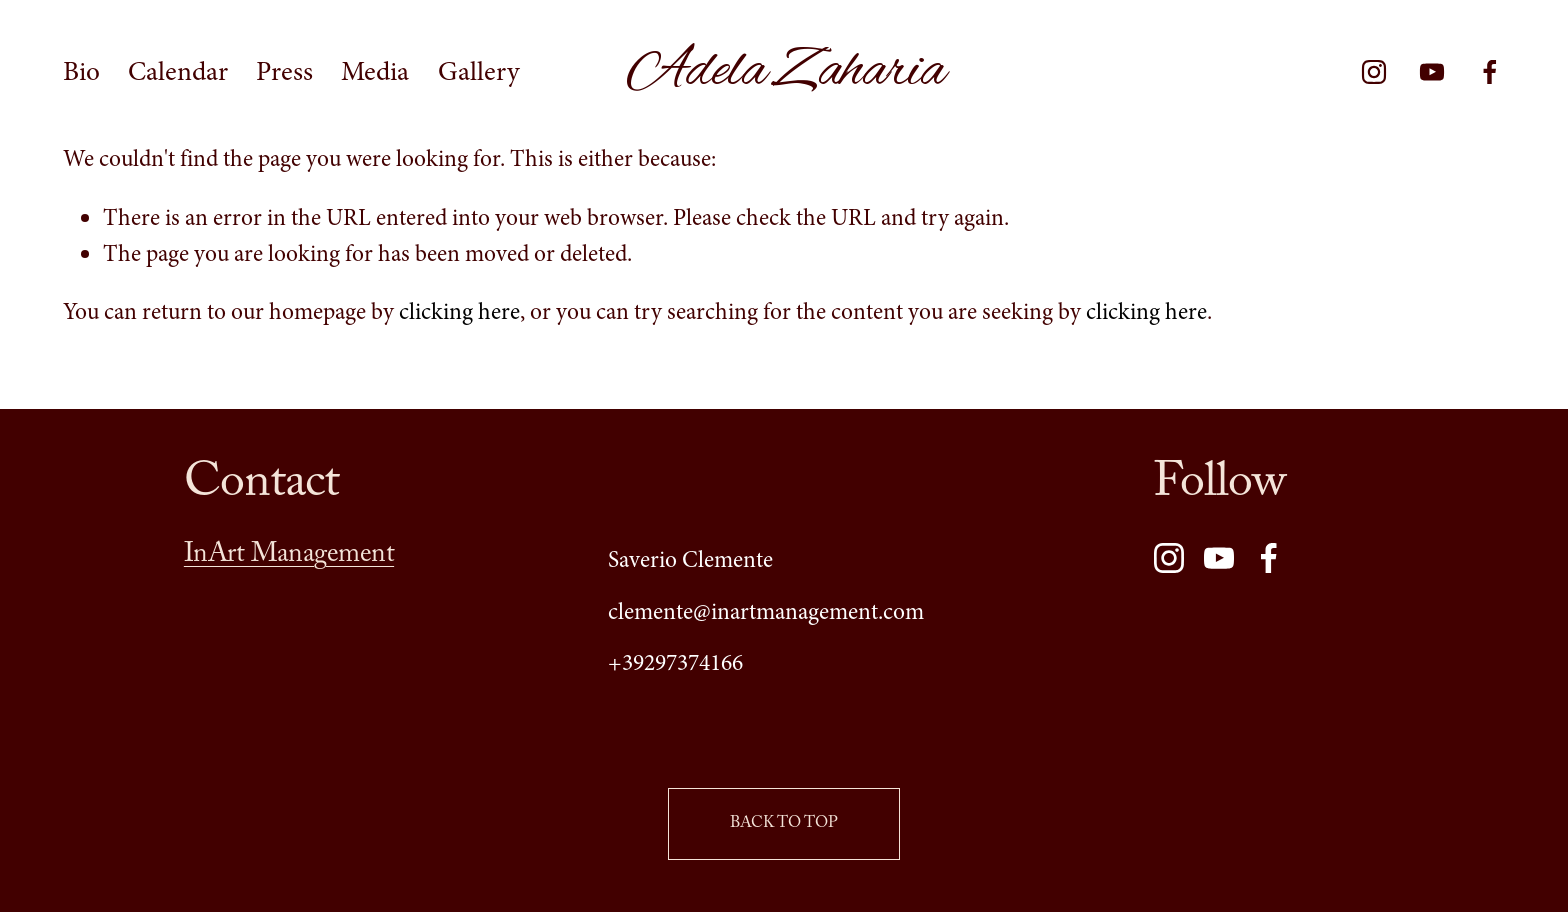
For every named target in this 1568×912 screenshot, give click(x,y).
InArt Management (289, 558)
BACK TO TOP (784, 824)
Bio (81, 71)
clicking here (459, 311)
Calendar (178, 71)
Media (375, 71)
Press (284, 71)
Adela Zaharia (785, 72)
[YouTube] (1432, 72)
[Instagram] (1374, 72)
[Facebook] (1490, 72)
